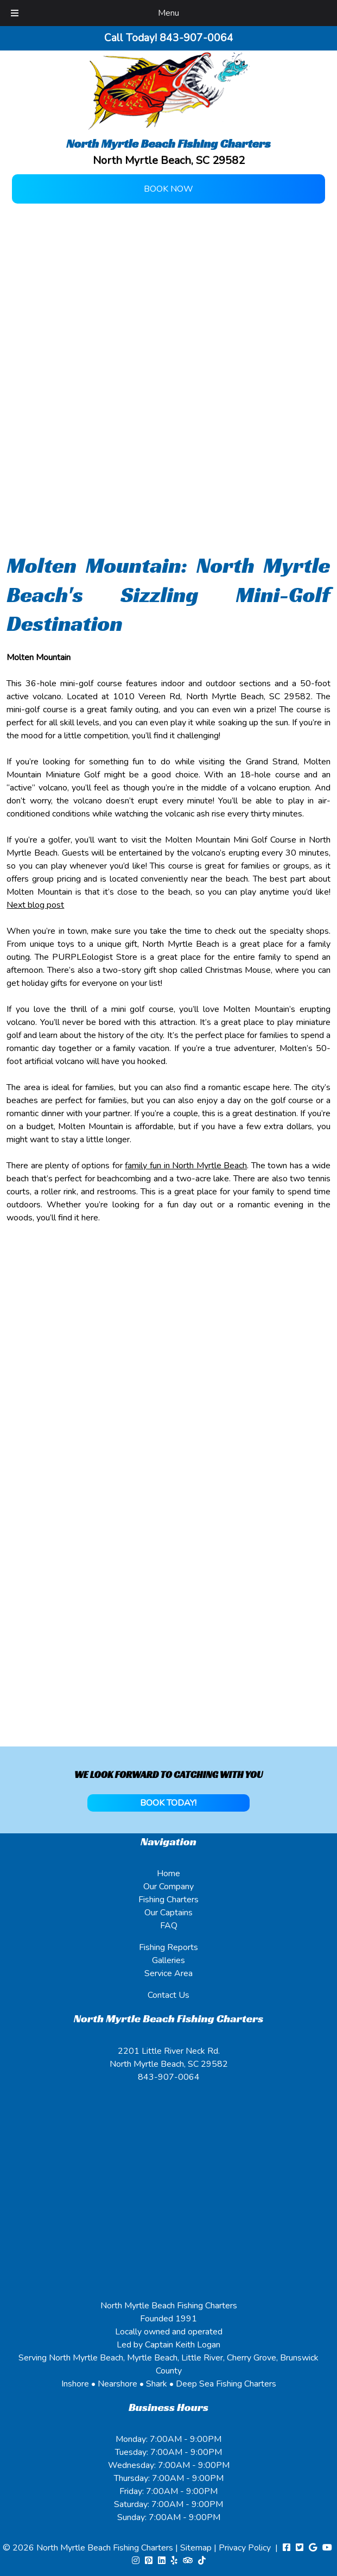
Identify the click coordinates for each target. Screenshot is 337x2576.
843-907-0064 (169, 2077)
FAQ (168, 1926)
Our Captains (168, 1913)
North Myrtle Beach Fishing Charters (105, 2548)
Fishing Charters (168, 1900)
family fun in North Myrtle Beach (186, 1166)
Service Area (168, 1973)
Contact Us (168, 1995)
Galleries (168, 1960)
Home (168, 1873)
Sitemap (196, 2548)
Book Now (168, 189)
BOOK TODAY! (168, 1803)
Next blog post (35, 905)
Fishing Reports (168, 1947)
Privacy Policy (245, 2548)
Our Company (168, 1887)
